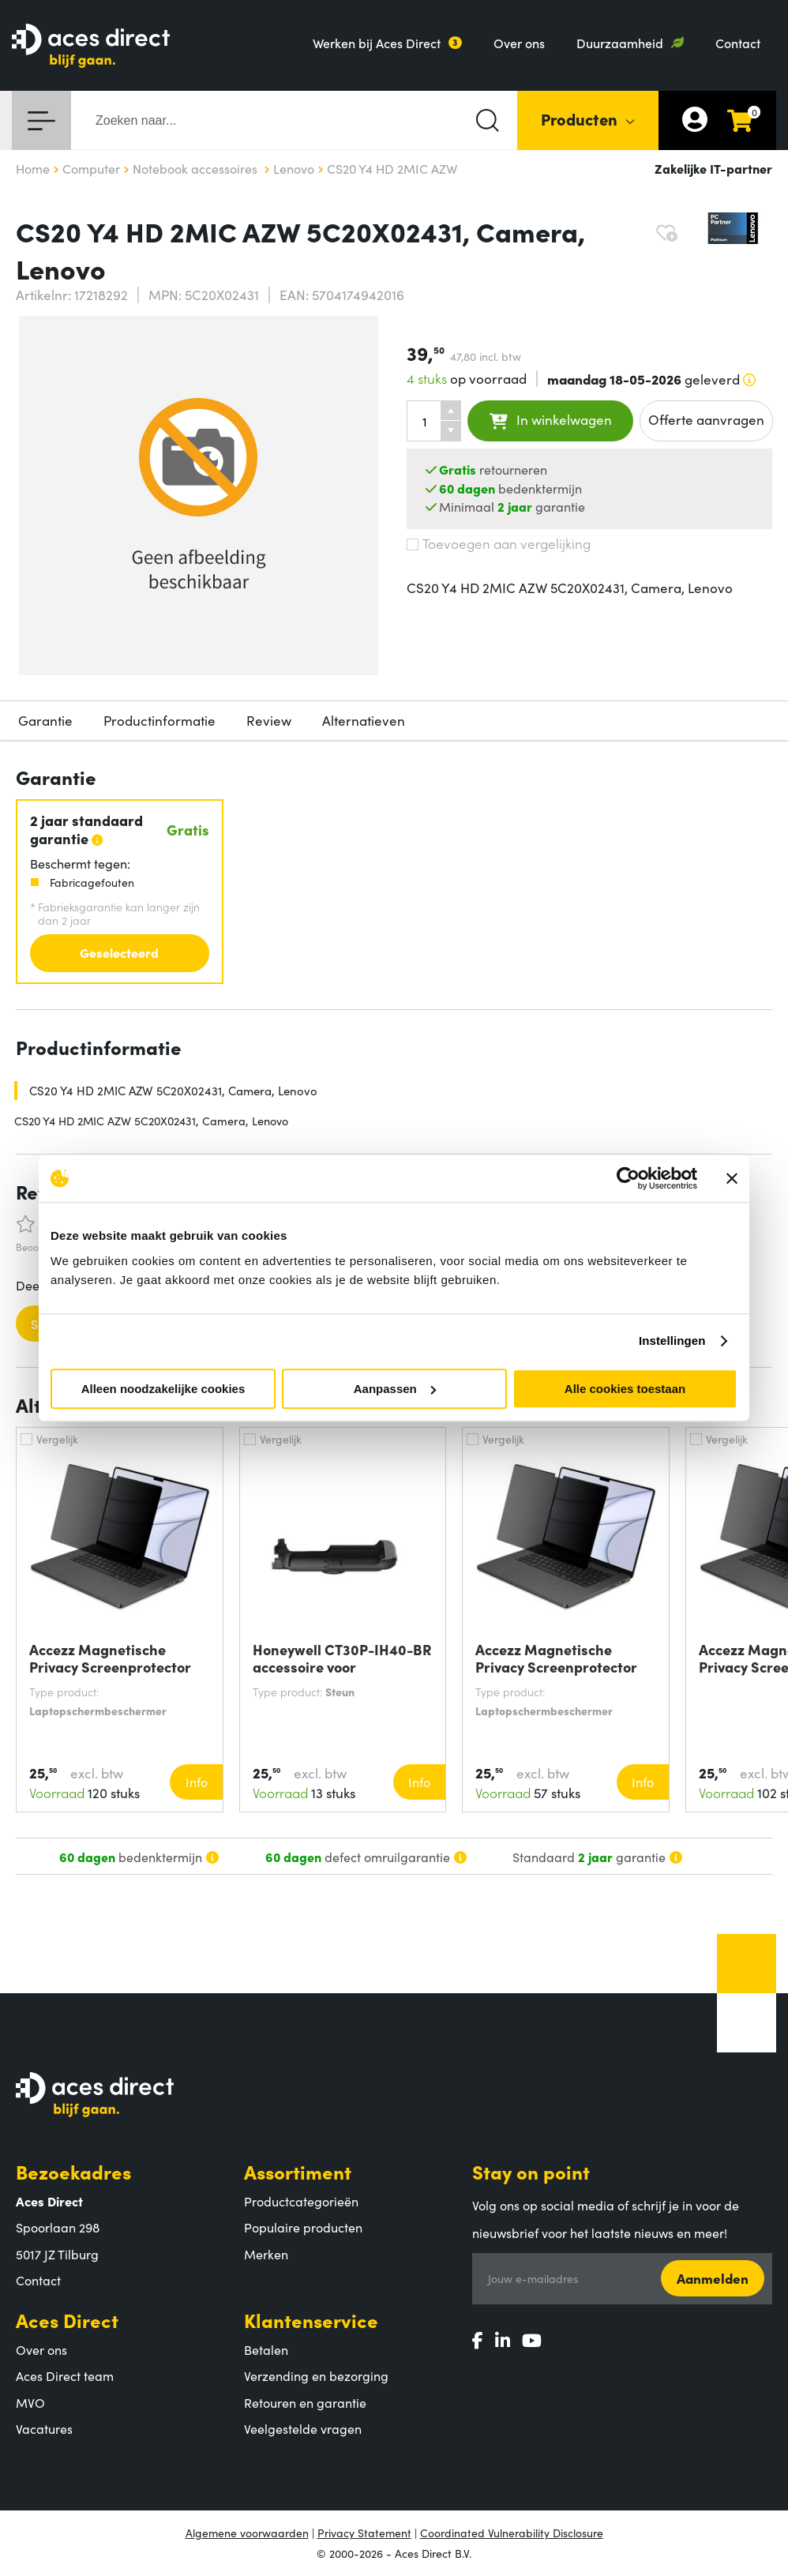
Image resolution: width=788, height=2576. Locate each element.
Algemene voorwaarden (247, 2532)
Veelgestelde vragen (303, 2428)
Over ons (519, 43)
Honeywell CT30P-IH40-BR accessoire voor (342, 1658)
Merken (266, 2253)
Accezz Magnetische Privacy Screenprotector (110, 1658)
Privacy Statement (364, 2532)
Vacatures (44, 2428)
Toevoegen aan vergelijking (499, 543)
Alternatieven (363, 720)
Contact (737, 43)
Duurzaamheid (619, 43)
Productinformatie (159, 720)
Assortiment (297, 2171)
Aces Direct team (65, 2375)
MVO (30, 2402)
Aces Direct (67, 2320)
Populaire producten (303, 2227)
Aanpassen (395, 1388)
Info (197, 1781)
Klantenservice (311, 2320)
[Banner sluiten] (731, 1178)
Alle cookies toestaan (625, 1388)
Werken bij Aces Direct (377, 43)
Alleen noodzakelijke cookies (163, 1388)
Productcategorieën (301, 2201)
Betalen (266, 2349)
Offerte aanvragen (706, 419)
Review (268, 720)
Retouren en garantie (305, 2402)
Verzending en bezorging (316, 2375)
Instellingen (672, 1340)
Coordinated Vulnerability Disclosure (511, 2532)
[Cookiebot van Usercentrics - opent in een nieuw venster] (628, 1178)
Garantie (45, 720)
